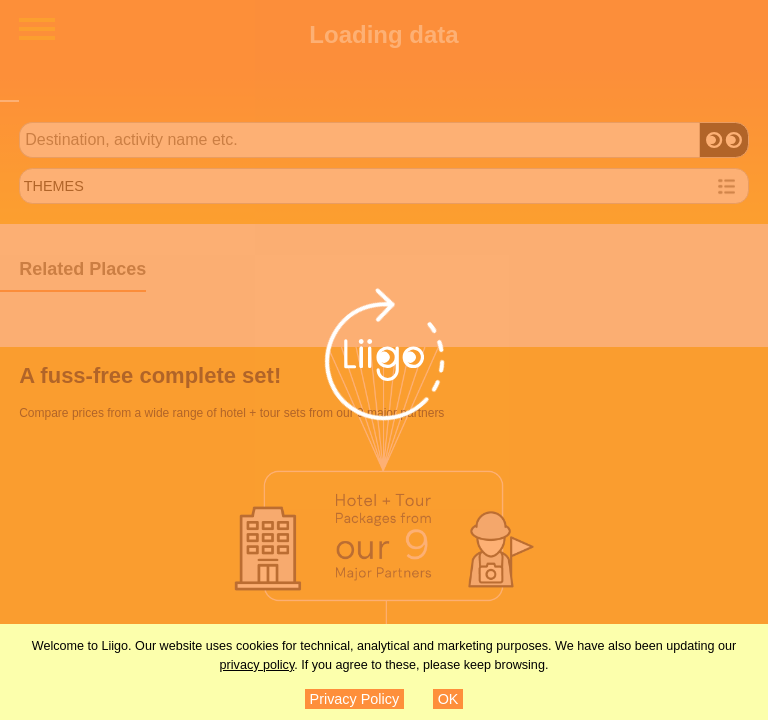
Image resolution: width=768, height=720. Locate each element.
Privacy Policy (355, 699)
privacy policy (257, 665)
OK (448, 699)
